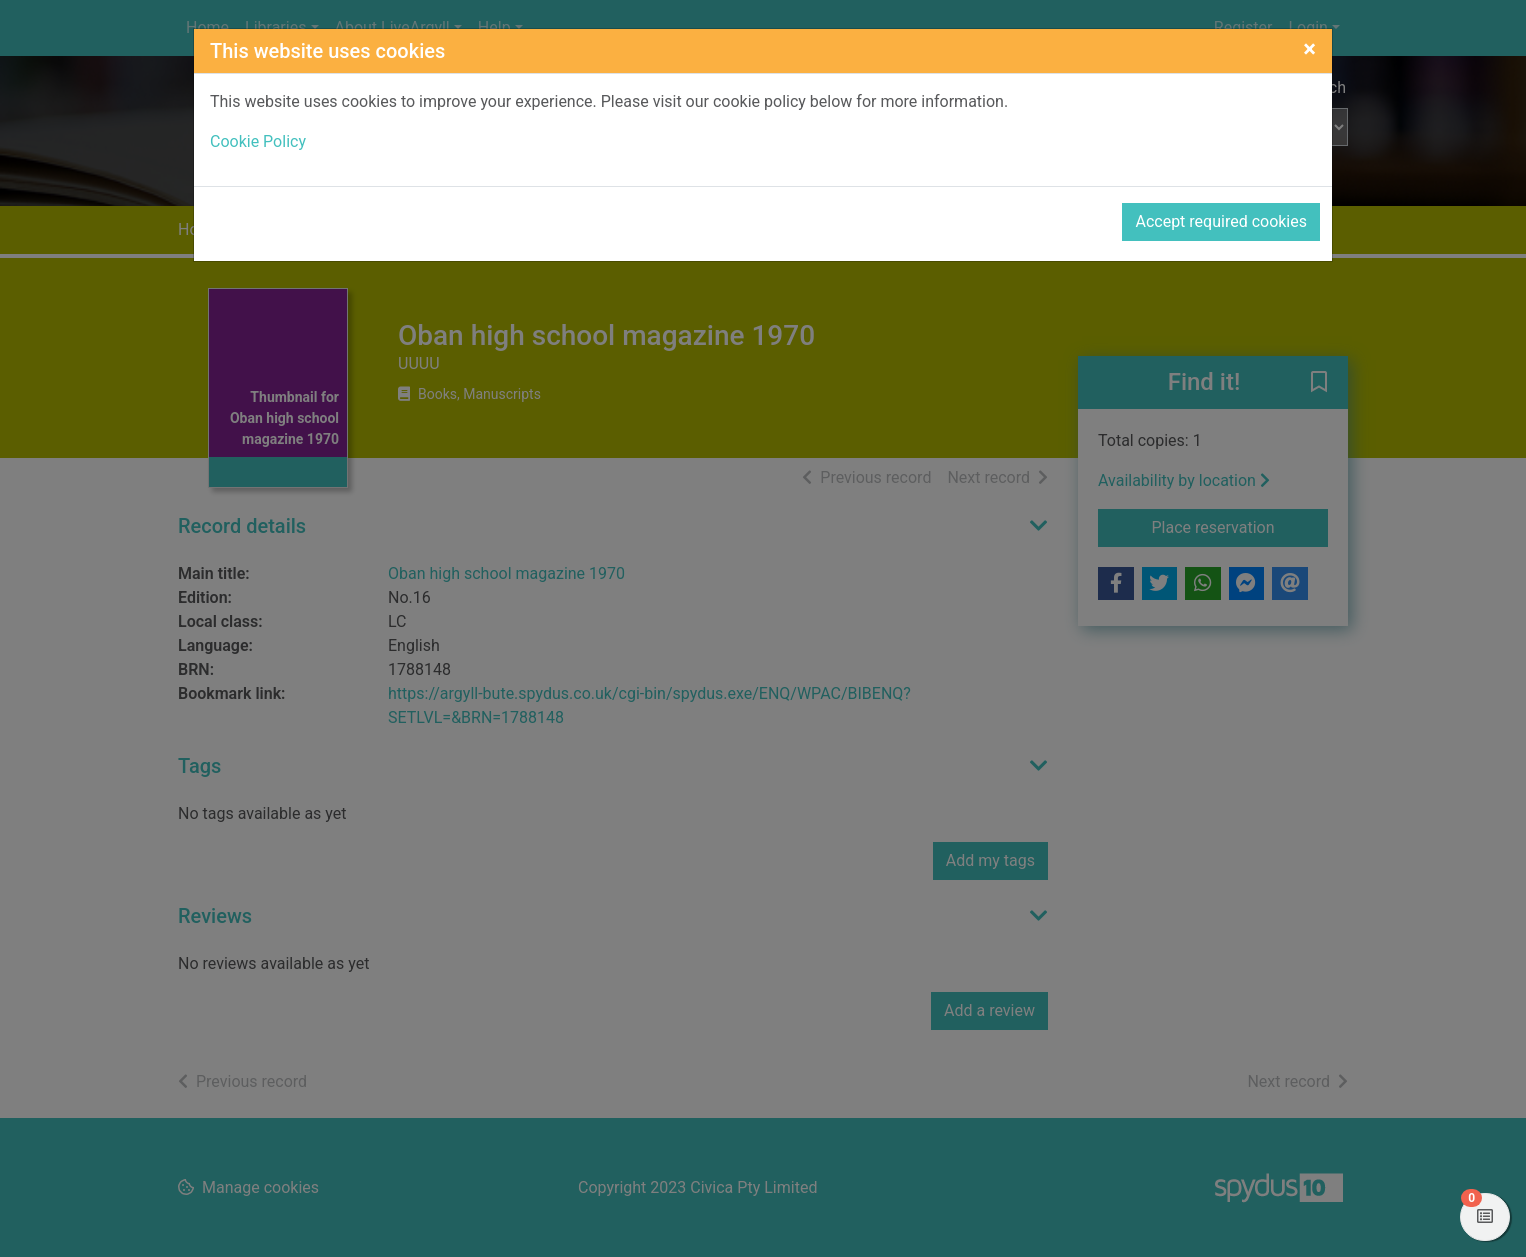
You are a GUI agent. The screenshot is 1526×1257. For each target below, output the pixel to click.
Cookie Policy (258, 141)
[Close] (1309, 49)
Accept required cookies (1221, 221)
